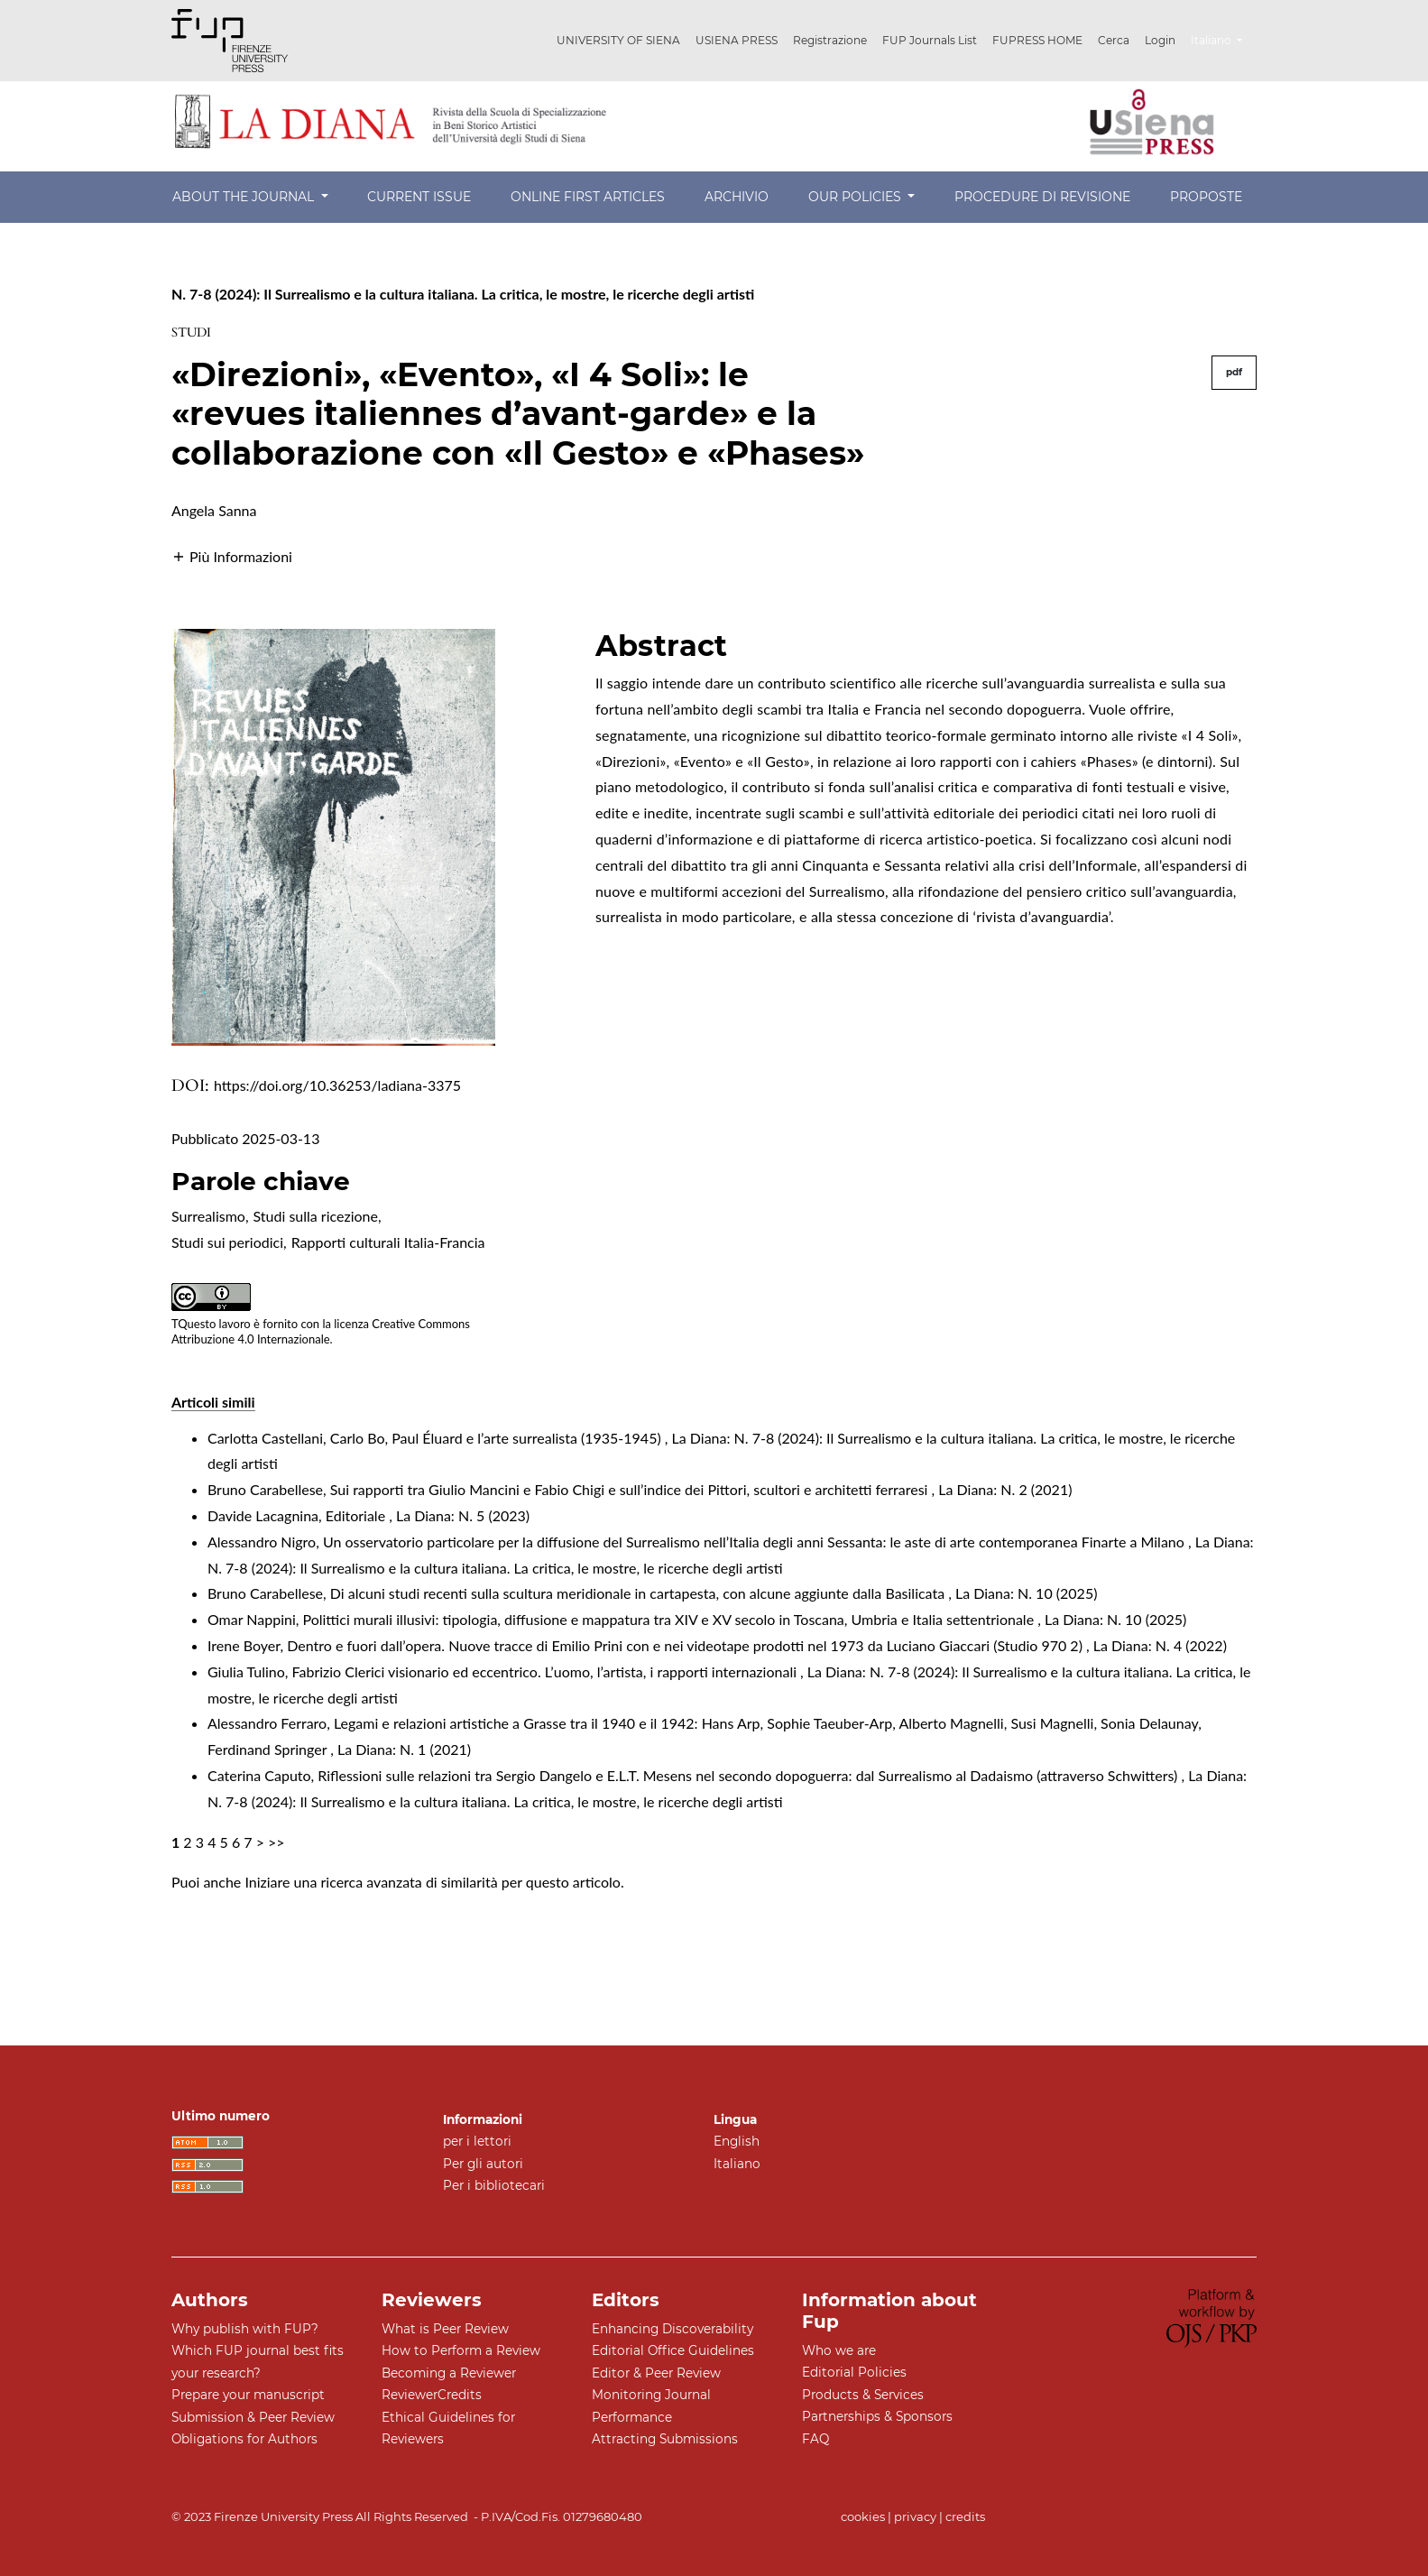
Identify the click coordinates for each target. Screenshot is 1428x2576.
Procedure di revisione (1042, 197)
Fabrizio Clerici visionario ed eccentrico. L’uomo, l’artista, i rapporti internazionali (546, 1671)
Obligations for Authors (244, 2439)
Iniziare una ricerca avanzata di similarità (370, 1881)
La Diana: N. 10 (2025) (1026, 1593)
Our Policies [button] (856, 197)
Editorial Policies (854, 2372)
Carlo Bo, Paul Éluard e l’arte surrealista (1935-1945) (497, 1437)
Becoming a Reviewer (449, 2373)
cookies (863, 2516)
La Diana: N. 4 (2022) (1160, 1645)
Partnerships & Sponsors (877, 2416)
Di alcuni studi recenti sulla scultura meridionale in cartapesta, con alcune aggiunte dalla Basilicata (639, 1593)
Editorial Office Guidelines (673, 2350)
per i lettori (477, 2141)
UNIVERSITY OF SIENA (618, 40)
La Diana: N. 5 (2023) (463, 1515)
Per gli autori (483, 2163)
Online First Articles (588, 197)
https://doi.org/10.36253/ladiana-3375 (337, 1085)
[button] (231, 554)
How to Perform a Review (461, 2350)
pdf (1234, 372)
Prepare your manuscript (248, 2394)
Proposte (1206, 197)
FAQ (815, 2439)
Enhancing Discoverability (672, 2329)
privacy (915, 2516)
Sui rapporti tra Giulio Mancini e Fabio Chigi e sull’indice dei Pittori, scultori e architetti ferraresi (631, 1489)
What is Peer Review (445, 2329)
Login (1160, 40)
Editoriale (357, 1515)
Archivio (737, 197)
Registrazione (830, 40)
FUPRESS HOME (1037, 40)
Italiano (1223, 38)
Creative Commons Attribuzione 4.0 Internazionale (320, 1331)
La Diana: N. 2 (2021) (1005, 1489)
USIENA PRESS (737, 40)
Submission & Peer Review (253, 2417)
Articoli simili (213, 1401)
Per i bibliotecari (494, 2185)
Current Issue (419, 197)
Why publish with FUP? (244, 2329)
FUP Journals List (929, 40)
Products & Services (863, 2394)
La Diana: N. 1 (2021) (404, 1749)
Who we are (839, 2350)
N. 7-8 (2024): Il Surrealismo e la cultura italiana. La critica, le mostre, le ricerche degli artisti (462, 293)
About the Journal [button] (245, 197)
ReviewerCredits (432, 2394)
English (737, 2141)
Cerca (1113, 40)
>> (276, 1842)
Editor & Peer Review (656, 2373)
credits (965, 2516)
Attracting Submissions (665, 2439)
